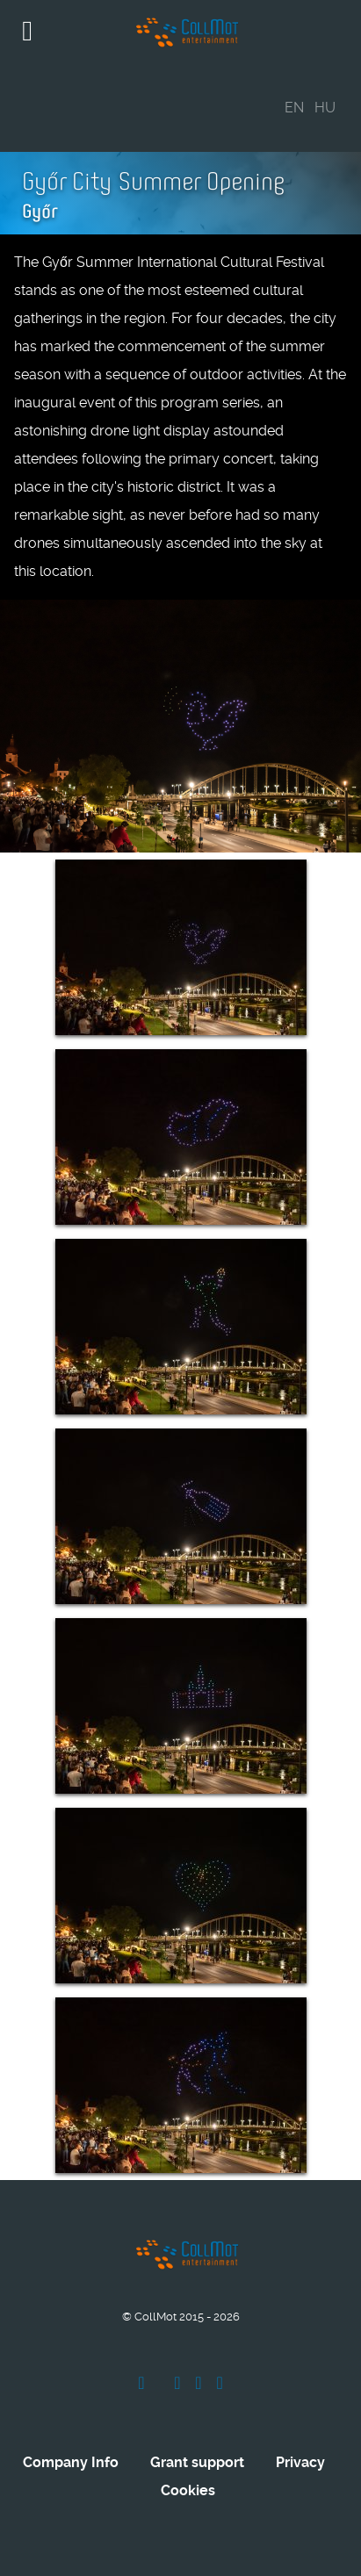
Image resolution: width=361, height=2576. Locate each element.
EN (294, 107)
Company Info (71, 2462)
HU (325, 107)
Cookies (188, 2490)
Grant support (197, 2462)
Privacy (300, 2462)
